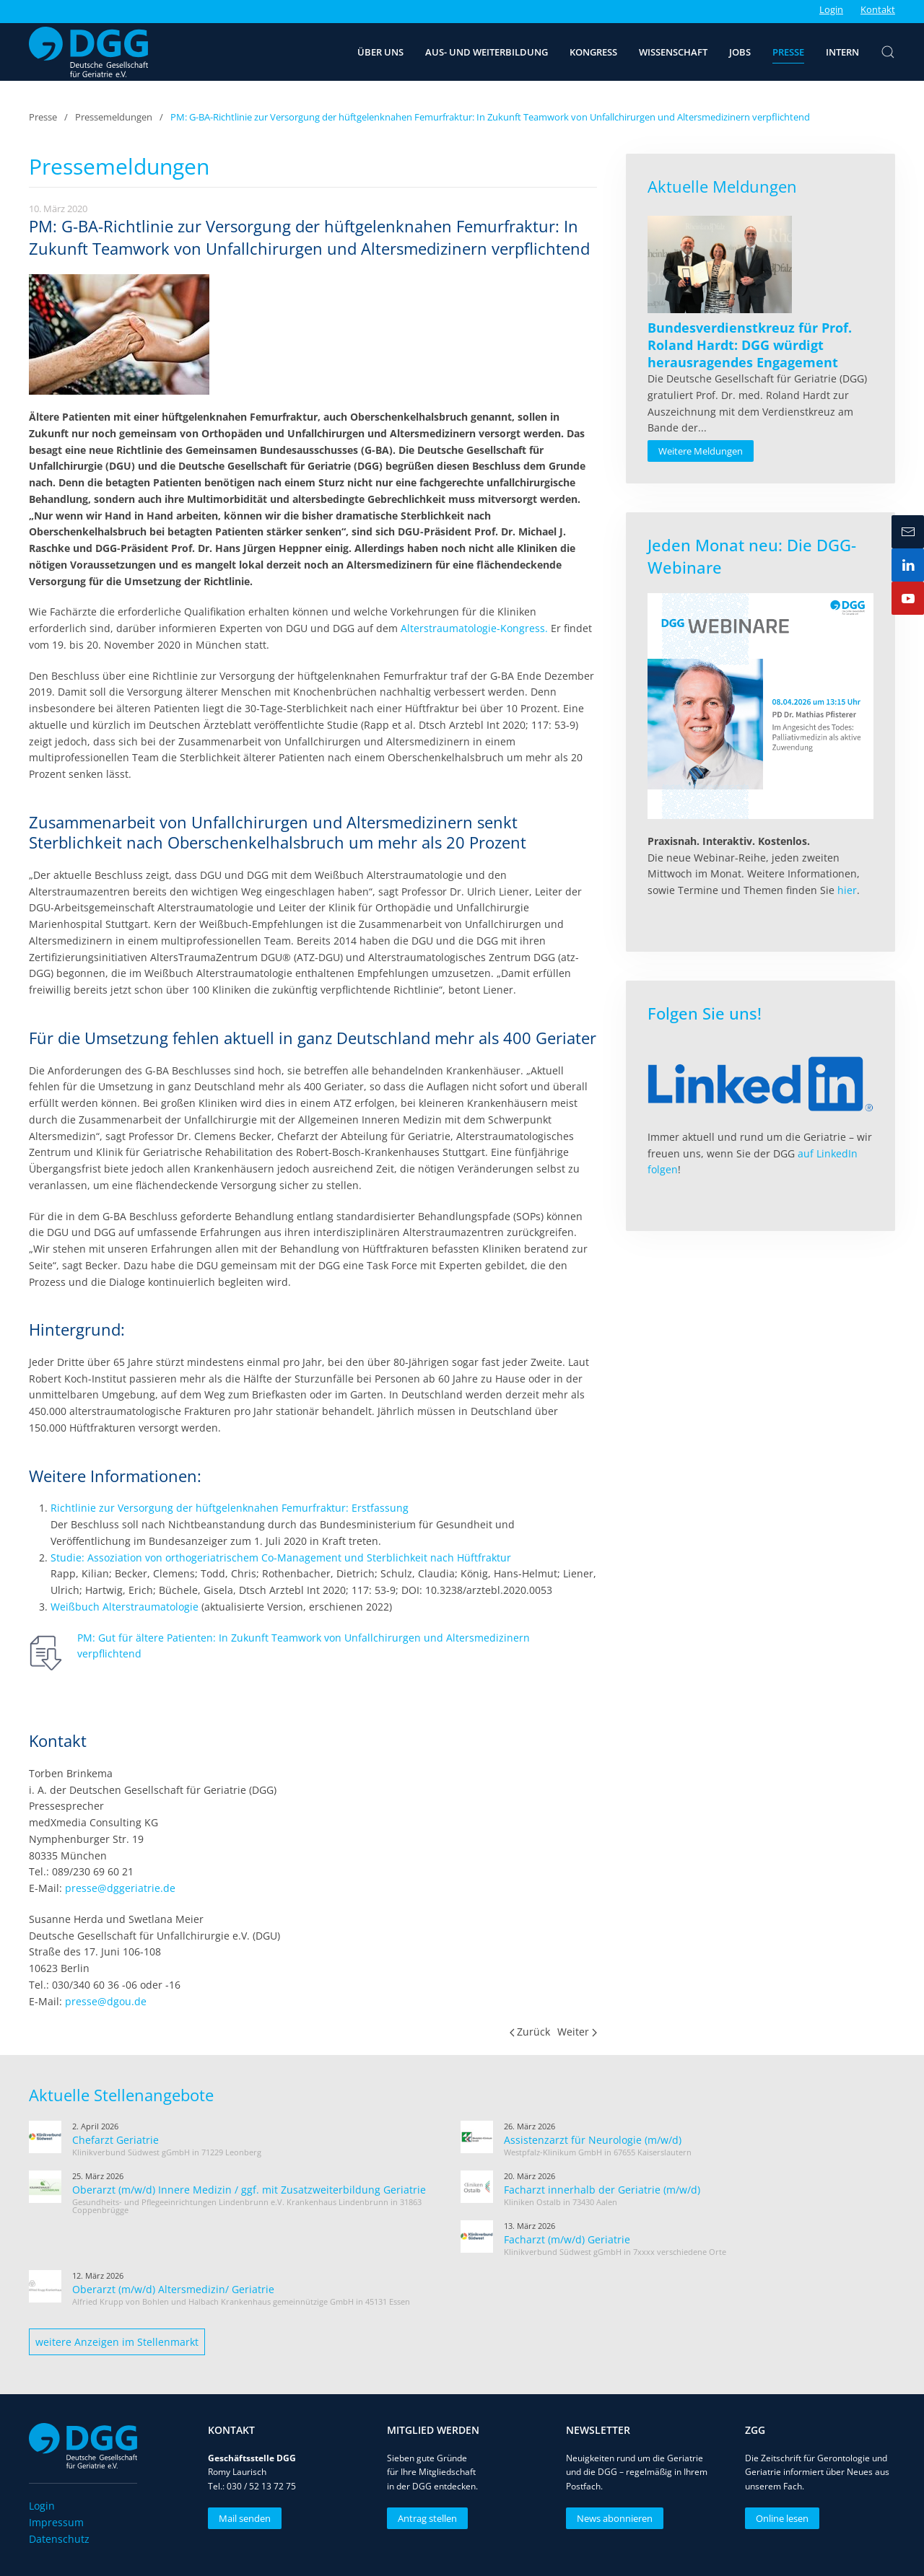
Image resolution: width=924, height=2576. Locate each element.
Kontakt (877, 9)
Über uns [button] (380, 51)
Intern (842, 51)
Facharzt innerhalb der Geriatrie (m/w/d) (602, 2189)
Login (831, 9)
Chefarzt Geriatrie (115, 2140)
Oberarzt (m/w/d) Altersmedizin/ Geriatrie (173, 2289)
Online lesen (780, 2518)
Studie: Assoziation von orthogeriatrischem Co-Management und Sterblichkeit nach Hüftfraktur (281, 1557)
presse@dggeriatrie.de (120, 1888)
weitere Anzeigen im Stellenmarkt (117, 2342)
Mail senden (243, 2518)
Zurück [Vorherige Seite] (530, 2031)
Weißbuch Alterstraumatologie (125, 1606)
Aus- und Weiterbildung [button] (486, 51)
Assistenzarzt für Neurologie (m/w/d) (592, 2140)
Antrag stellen (426, 2518)
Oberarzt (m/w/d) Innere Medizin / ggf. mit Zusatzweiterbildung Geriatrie (249, 2189)
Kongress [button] (593, 51)
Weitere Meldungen (700, 450)
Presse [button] (788, 51)
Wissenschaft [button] (673, 51)
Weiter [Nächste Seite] (577, 2031)
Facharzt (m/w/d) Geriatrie (567, 2239)
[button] (888, 52)
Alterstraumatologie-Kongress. (474, 628)
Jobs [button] (740, 51)
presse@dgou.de (106, 2001)
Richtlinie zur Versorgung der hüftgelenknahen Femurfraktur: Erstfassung (230, 1508)
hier (847, 890)
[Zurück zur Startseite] (88, 52)
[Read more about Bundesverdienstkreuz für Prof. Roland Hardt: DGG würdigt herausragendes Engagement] (720, 264)
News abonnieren (613, 2518)
